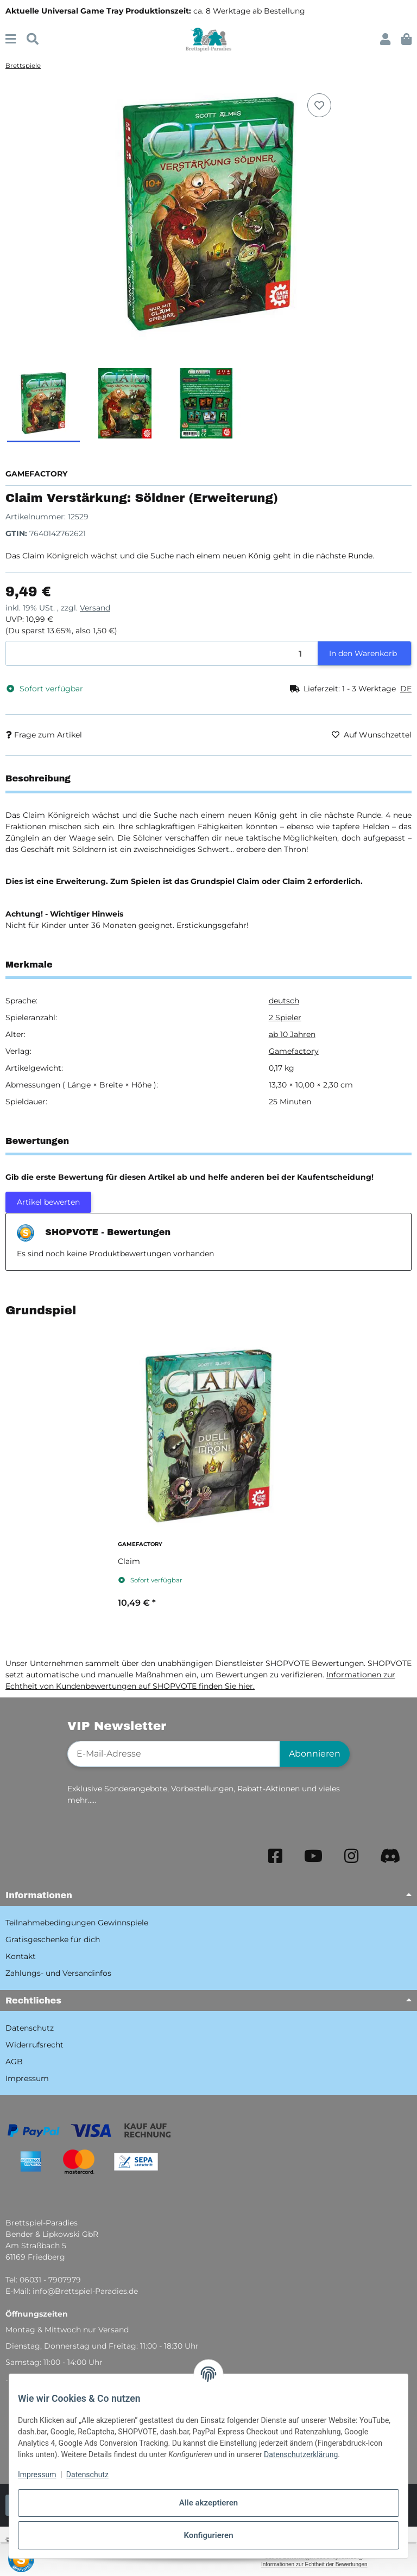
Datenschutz (87, 2474)
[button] (385, 39)
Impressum (37, 2474)
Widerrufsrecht (34, 2045)
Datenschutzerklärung (301, 2454)
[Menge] (162, 653)
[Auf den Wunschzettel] (319, 105)
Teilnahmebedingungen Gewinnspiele (76, 1923)
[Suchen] (33, 39)
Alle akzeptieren (208, 2503)
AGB (14, 2061)
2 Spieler (285, 1017)
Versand (95, 608)
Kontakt (20, 1956)
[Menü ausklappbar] (10, 39)
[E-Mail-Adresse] (173, 1754)
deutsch (284, 1001)
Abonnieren (314, 1753)
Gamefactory (294, 1051)
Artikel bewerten (48, 1202)
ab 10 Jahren (292, 1034)
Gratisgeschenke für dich (52, 1939)
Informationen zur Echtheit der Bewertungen (314, 2564)
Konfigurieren (208, 2535)
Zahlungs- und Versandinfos (58, 1973)
